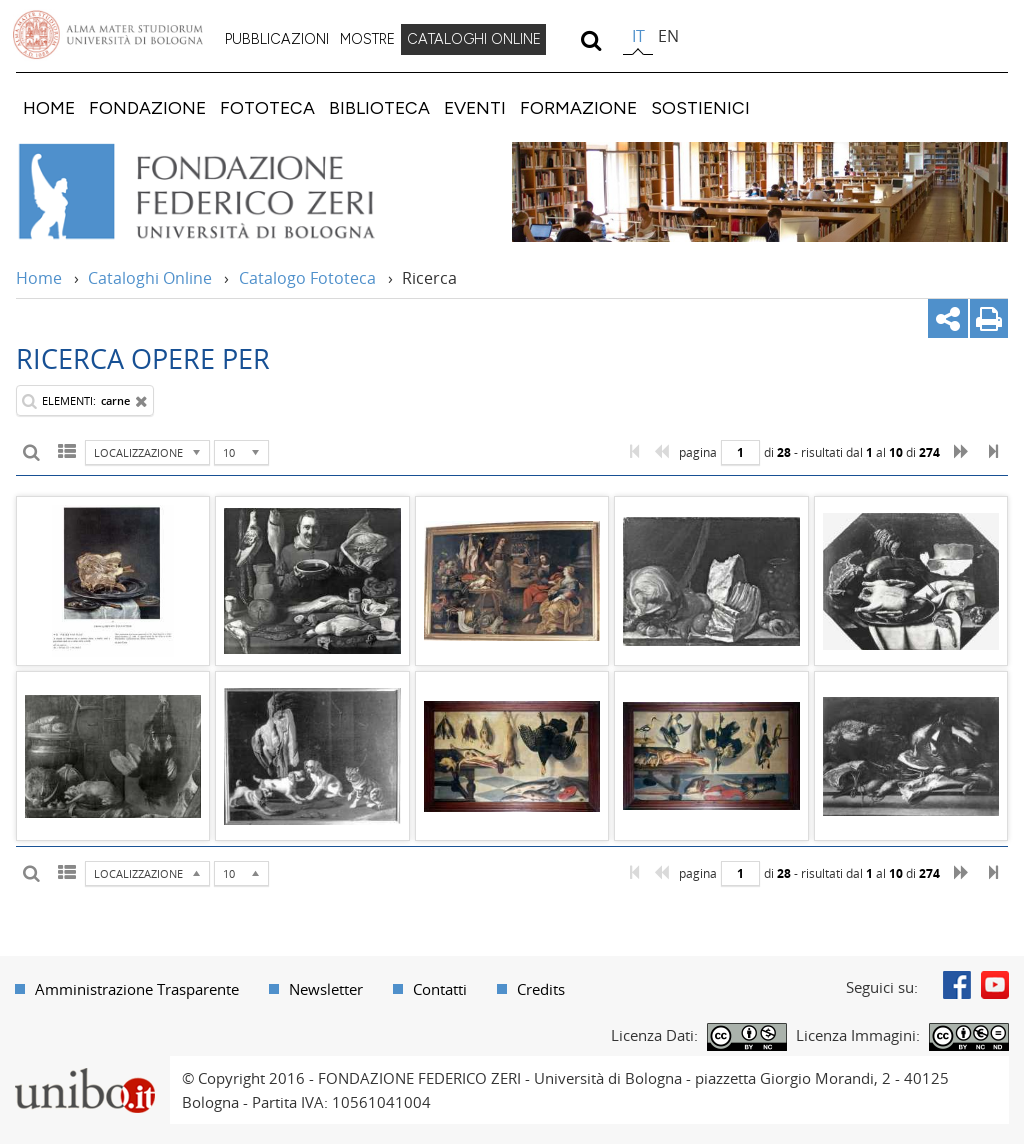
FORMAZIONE (578, 107)
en (668, 36)
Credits (541, 989)
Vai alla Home (223, 192)
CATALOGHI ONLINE (474, 39)
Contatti (440, 989)
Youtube (995, 985)
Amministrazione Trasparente (137, 989)
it (638, 36)
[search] (590, 40)
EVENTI (475, 107)
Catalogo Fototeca (307, 278)
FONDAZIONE (147, 107)
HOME (49, 107)
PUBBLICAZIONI (277, 39)
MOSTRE (367, 39)
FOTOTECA (267, 107)
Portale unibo (84, 1068)
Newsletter (326, 989)
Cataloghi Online (150, 278)
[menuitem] (277, 40)
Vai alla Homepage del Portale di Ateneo (108, 35)
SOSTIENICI (700, 107)
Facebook (957, 985)
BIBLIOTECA (379, 107)
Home (39, 278)
